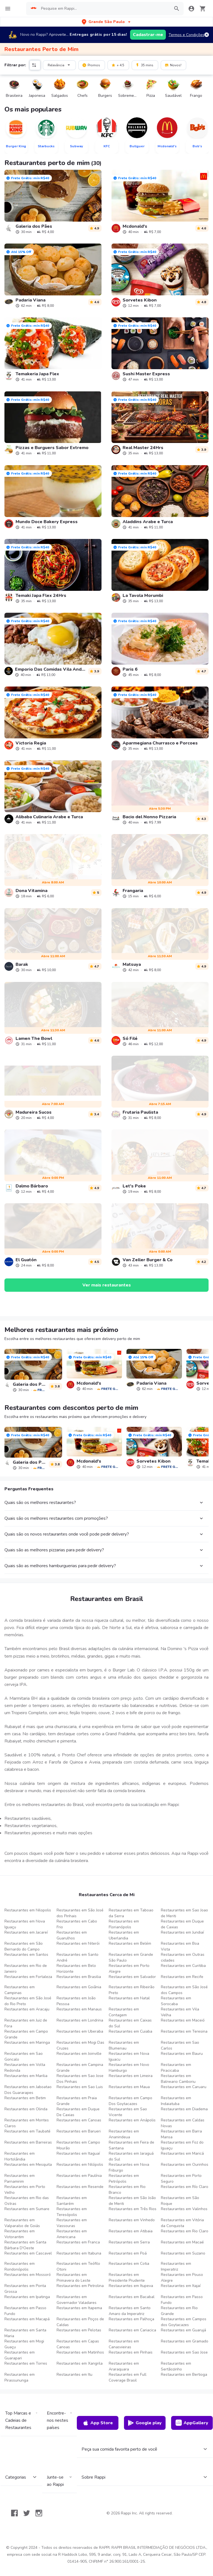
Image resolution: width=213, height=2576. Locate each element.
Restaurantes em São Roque (180, 2200)
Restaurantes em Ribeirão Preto (131, 1989)
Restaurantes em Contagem (124, 2012)
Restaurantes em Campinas (19, 1989)
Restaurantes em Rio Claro (184, 2231)
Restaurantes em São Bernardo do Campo (23, 1946)
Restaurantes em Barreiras (28, 2142)
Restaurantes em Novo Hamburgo (129, 2067)
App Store (97, 2423)
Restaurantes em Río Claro (184, 2186)
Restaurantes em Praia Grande (77, 2100)
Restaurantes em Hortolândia (19, 2156)
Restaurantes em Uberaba (80, 2031)
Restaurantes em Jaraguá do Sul (131, 2156)
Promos (91, 64)
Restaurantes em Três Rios (132, 2209)
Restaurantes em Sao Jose (184, 2352)
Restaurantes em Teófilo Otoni (78, 2266)
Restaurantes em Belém (130, 1943)
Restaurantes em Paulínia (79, 2175)
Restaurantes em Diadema (184, 2109)
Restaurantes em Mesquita (28, 2164)
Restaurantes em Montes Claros (26, 2123)
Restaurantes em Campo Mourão (78, 2145)
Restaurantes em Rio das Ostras (26, 2200)
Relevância (60, 64)
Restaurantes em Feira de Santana (131, 2145)
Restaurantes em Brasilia (79, 1976)
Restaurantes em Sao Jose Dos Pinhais (80, 2078)
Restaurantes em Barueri (79, 2131)
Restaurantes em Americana (72, 2234)
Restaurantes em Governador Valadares (77, 2299)
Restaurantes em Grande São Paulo (131, 1957)
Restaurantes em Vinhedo (132, 2220)
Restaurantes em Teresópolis (72, 2211)
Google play (145, 2423)
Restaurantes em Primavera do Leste (73, 2277)
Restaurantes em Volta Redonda (24, 2067)
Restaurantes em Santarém (72, 2200)
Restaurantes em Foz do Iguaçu (182, 2145)
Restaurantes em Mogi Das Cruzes (80, 2045)
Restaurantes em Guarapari (19, 2355)
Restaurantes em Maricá (182, 2153)
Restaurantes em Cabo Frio (77, 1924)
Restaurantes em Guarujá (183, 2330)
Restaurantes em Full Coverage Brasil (127, 2377)
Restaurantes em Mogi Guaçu (24, 2344)
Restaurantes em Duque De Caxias (78, 2111)
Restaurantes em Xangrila (80, 2363)
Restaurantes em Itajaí (181, 2285)
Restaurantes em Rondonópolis (19, 2266)
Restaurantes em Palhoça (131, 2319)
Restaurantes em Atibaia (131, 2231)
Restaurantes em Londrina (80, 2020)
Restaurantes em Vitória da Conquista (182, 2222)
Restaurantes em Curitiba (183, 1965)
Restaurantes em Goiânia (79, 1987)
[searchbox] (104, 8)
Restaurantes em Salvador (132, 1976)
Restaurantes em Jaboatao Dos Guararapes (28, 2089)
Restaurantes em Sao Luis (80, 2086)
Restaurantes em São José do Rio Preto (27, 2001)
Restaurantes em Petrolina (80, 2285)
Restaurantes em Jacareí (26, 1932)
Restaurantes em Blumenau (124, 2045)
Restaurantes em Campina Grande (80, 2067)
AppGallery (192, 2423)
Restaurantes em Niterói (78, 1943)
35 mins (144, 64)
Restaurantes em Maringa (27, 2042)
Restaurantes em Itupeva (131, 2285)
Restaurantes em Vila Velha (180, 2012)
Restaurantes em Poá (128, 2253)
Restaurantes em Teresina (184, 2031)
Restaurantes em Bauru (182, 2053)
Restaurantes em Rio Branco (127, 2189)
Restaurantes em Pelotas (79, 2330)
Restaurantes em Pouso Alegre (182, 2277)
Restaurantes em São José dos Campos (184, 1989)
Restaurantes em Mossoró (27, 2274)
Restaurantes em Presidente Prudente (127, 2277)
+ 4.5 (117, 64)
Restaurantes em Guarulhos (72, 1935)
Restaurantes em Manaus (79, 2009)
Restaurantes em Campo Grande (26, 2034)
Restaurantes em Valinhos (184, 2209)
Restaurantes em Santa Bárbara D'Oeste (25, 2245)
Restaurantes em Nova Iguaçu (24, 1924)
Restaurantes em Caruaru (183, 2086)
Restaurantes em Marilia (25, 2075)
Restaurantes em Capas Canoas (78, 2344)
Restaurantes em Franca (78, 2242)
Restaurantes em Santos (26, 1954)
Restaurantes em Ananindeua (124, 2134)
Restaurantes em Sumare (26, 2209)
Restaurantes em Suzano (183, 2253)
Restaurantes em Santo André (77, 1957)
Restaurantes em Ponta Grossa (25, 2288)
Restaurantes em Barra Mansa (181, 2134)
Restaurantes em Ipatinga (27, 2296)
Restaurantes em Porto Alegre (129, 1968)
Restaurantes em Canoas (79, 2120)
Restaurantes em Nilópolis (80, 2164)
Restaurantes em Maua (129, 2086)
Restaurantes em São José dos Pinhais (80, 1913)
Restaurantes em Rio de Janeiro (25, 1968)
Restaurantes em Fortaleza (28, 1976)
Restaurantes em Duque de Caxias (182, 1924)
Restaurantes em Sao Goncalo (23, 2056)
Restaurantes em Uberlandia (124, 1935)
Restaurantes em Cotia (129, 2263)
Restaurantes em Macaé (182, 2242)
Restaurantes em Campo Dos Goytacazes (130, 2100)
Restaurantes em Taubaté (27, 2131)
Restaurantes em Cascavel (28, 2253)
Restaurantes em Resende (80, 2186)
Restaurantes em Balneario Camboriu (178, 2078)
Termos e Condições (186, 34)
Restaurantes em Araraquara (124, 2366)
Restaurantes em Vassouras (72, 2222)
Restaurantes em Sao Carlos (180, 2045)
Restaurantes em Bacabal (131, 2296)
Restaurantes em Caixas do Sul (130, 2023)
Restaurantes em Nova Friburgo (129, 2167)
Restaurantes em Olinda (25, 2109)
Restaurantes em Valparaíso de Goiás (22, 2222)
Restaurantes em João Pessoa (76, 2001)
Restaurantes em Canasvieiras (124, 2344)
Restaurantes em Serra (129, 2242)
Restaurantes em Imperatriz (176, 2266)
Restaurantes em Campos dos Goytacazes (183, 2321)
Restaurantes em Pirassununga (19, 2377)
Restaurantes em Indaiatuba (176, 2100)
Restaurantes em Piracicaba (176, 2067)
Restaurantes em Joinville (79, 2053)
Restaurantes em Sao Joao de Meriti (184, 1913)
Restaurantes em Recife (182, 1976)
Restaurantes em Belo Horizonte (76, 1968)
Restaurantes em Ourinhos (184, 2164)
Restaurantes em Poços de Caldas (80, 2321)
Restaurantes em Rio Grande (179, 2310)
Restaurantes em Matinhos (80, 2352)
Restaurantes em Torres (25, 2363)
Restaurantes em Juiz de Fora (25, 2023)
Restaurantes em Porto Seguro (181, 2178)
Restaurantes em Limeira (131, 2075)
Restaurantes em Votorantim (19, 2234)
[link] (53, 202)
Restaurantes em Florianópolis (124, 1924)
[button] (107, 21)
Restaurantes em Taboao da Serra (131, 1913)
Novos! (172, 64)
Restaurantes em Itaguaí (78, 2153)
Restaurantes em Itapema (79, 2308)
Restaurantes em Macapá (27, 2319)
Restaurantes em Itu (74, 2374)
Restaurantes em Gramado (184, 2341)
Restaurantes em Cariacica (132, 2330)
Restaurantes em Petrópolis (124, 2178)
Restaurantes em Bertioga (184, 2374)
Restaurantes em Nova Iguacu (129, 2056)
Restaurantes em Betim (25, 2098)
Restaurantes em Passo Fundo (182, 2299)
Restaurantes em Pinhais (131, 2352)
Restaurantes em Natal (129, 1998)
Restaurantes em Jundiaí (182, 1932)
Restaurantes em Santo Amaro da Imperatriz (130, 2310)
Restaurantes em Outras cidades (182, 1957)
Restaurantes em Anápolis (132, 2120)
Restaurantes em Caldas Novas (182, 2123)
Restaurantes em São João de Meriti (132, 2200)
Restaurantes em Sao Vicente (128, 2111)
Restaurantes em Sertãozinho (176, 2366)
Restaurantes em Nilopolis (27, 1910)
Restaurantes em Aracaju (26, 2009)
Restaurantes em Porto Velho (24, 2189)
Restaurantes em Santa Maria (25, 2333)
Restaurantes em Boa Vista (180, 1946)
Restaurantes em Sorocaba (176, 2001)
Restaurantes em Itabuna (79, 2253)
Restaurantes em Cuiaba (130, 2031)
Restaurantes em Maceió (183, 2020)
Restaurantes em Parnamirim (19, 2178)
